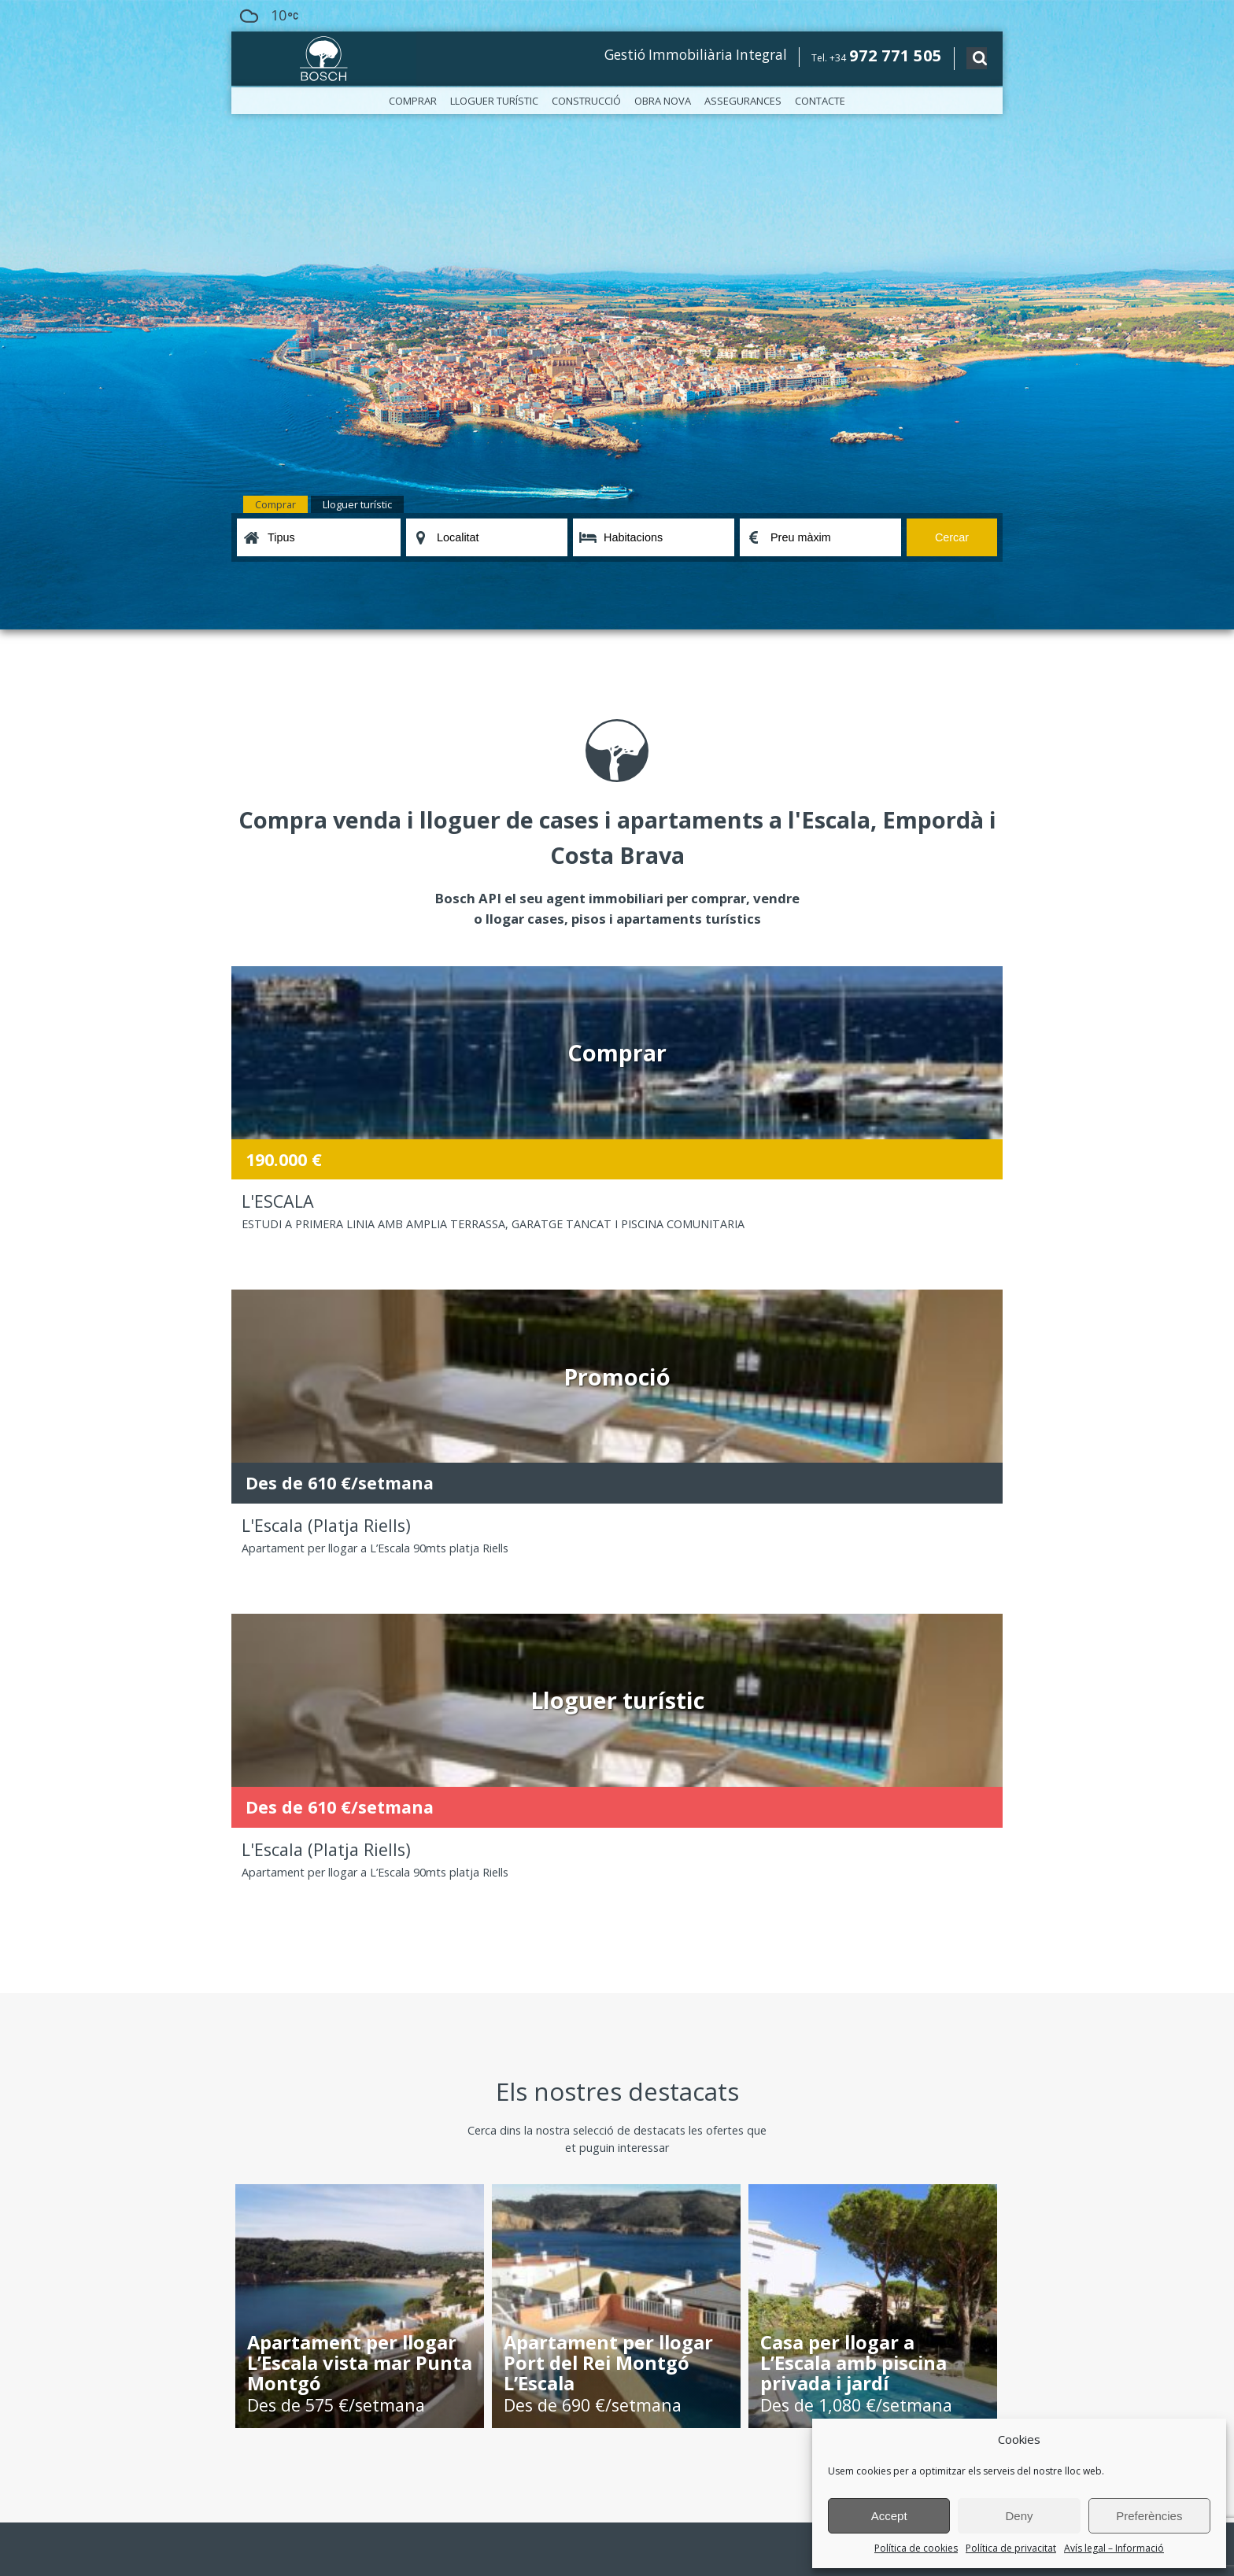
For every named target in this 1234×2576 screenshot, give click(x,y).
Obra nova (662, 101)
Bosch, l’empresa (270, 1991)
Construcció (586, 101)
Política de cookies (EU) (284, 2073)
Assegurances (742, 101)
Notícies (249, 2024)
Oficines (249, 2007)
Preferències (1149, 2515)
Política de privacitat (1011, 2548)
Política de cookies (916, 2548)
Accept (889, 2515)
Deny (1019, 2515)
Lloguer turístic (494, 101)
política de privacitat (494, 2460)
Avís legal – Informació (1114, 2548)
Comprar (413, 101)
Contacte (820, 101)
